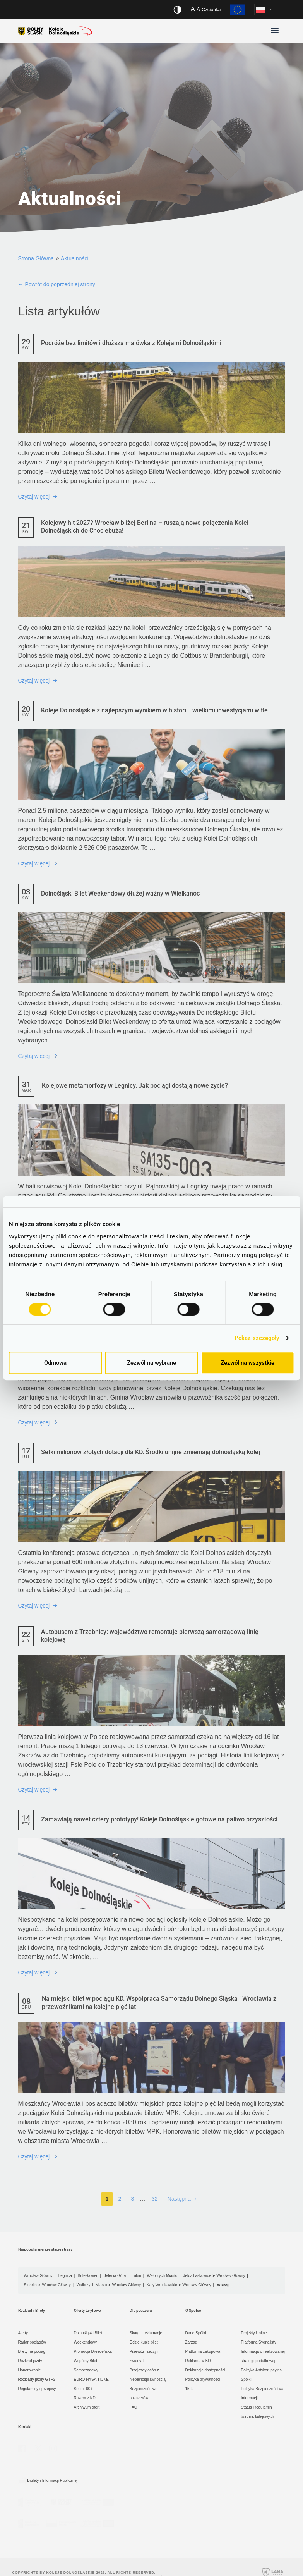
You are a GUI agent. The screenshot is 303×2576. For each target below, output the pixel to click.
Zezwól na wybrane (151, 1362)
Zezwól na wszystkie (247, 1362)
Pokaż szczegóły (257, 1337)
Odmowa (55, 1362)
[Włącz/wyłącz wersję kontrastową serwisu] (177, 10)
